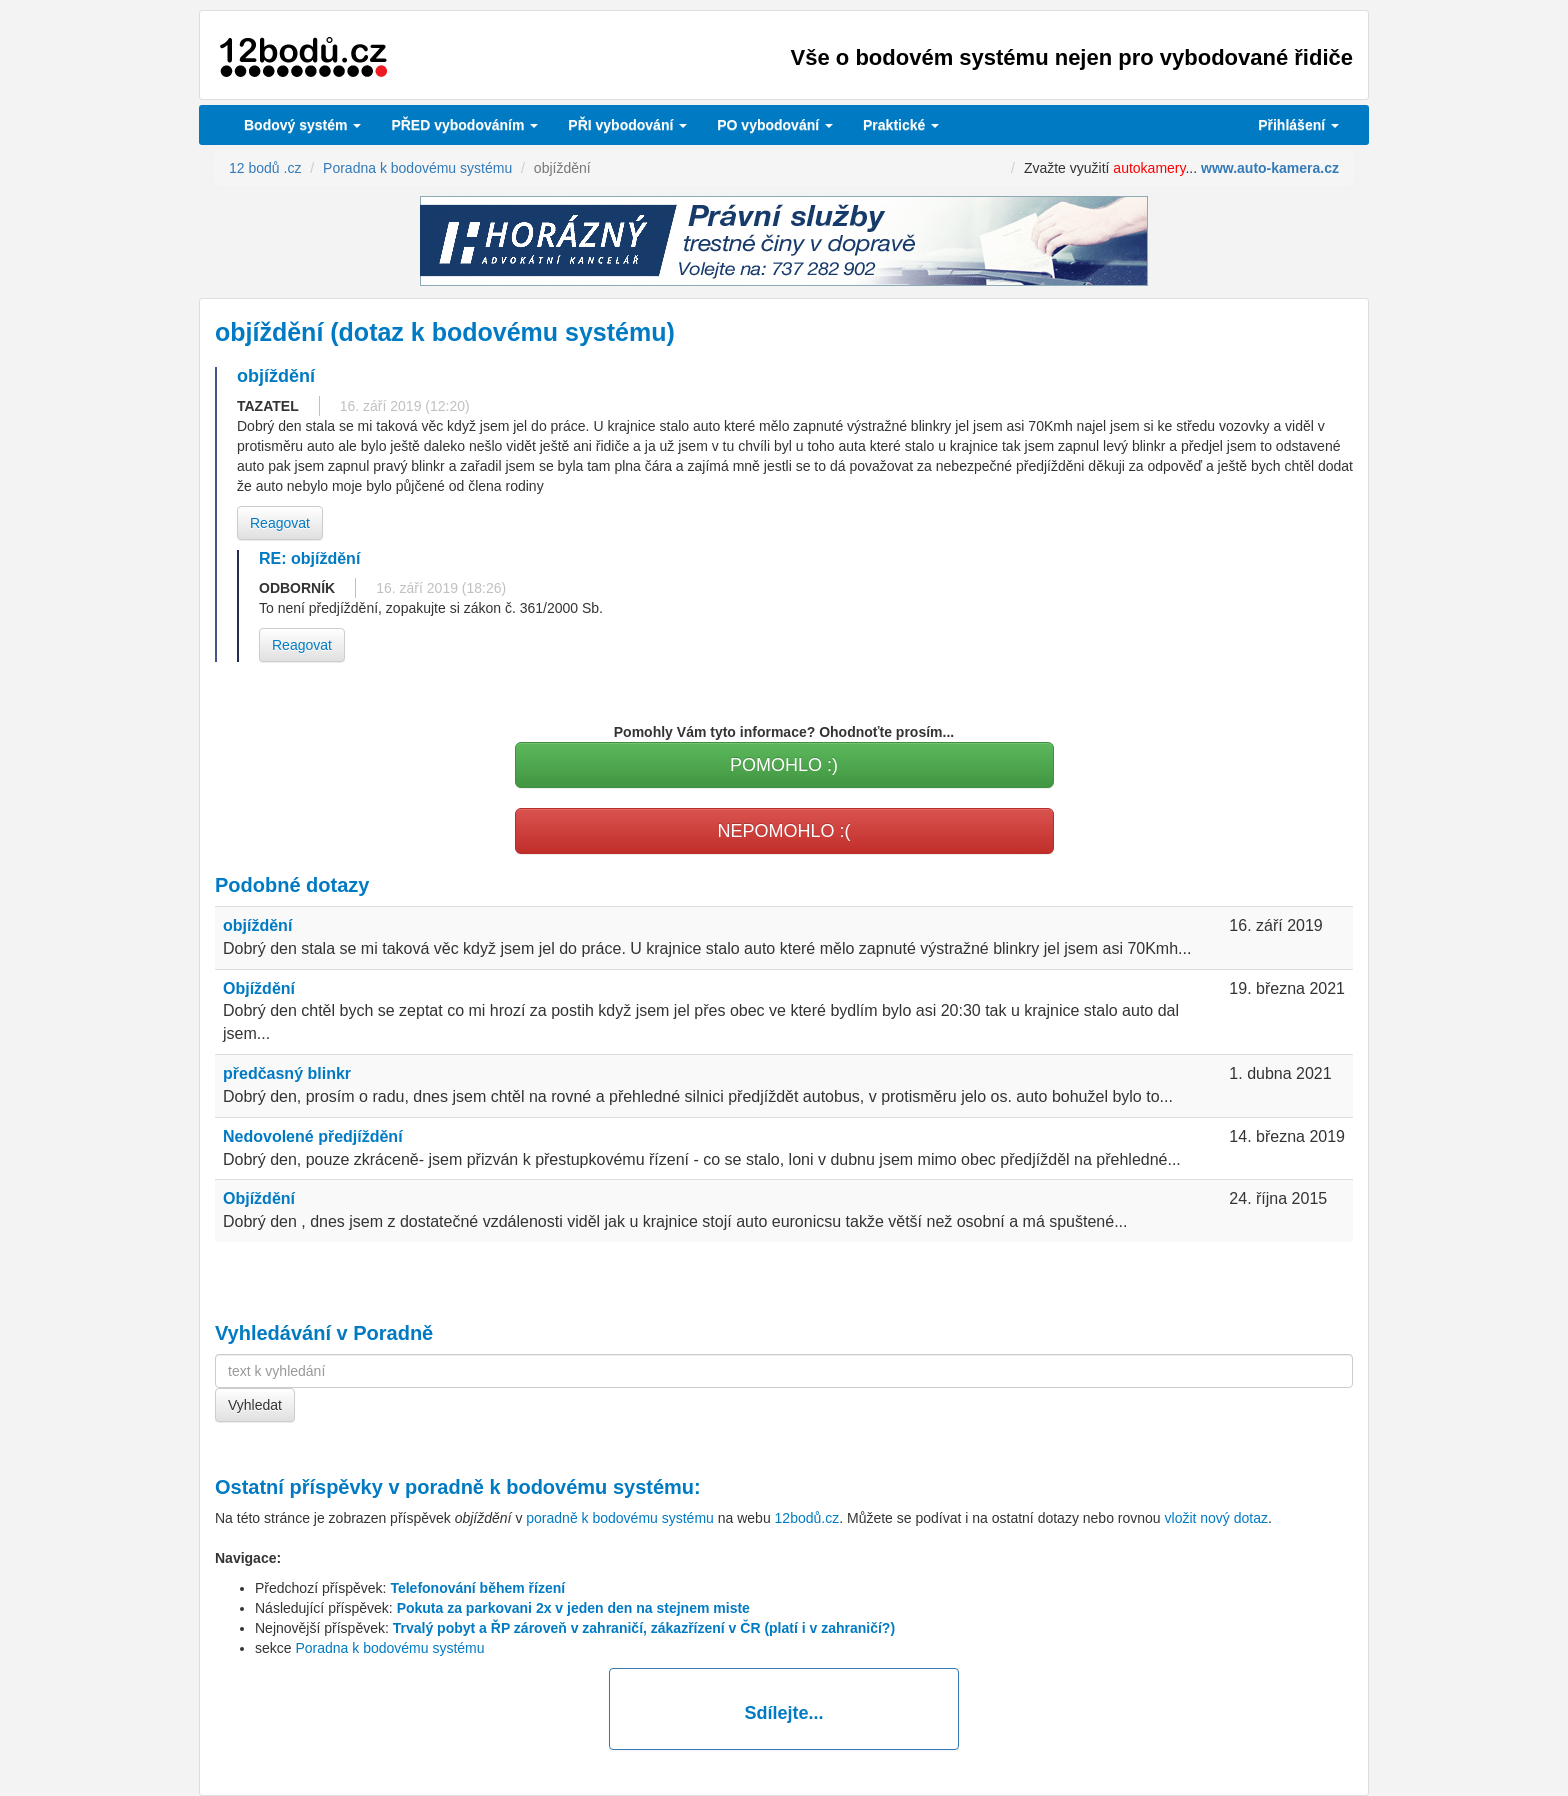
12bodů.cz (807, 1518)
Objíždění (259, 988)
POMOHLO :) (784, 765)
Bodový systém (302, 125)
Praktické (901, 125)
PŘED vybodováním (464, 125)
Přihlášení (1298, 125)
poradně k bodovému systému (549, 1487)
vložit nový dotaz (1217, 1518)
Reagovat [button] (280, 523)
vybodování (627, 125)
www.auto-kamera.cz (1270, 168)
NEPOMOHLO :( (783, 831)
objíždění (257, 925)
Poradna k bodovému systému (389, 1648)
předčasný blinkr (287, 1073)
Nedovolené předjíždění (313, 1136)
